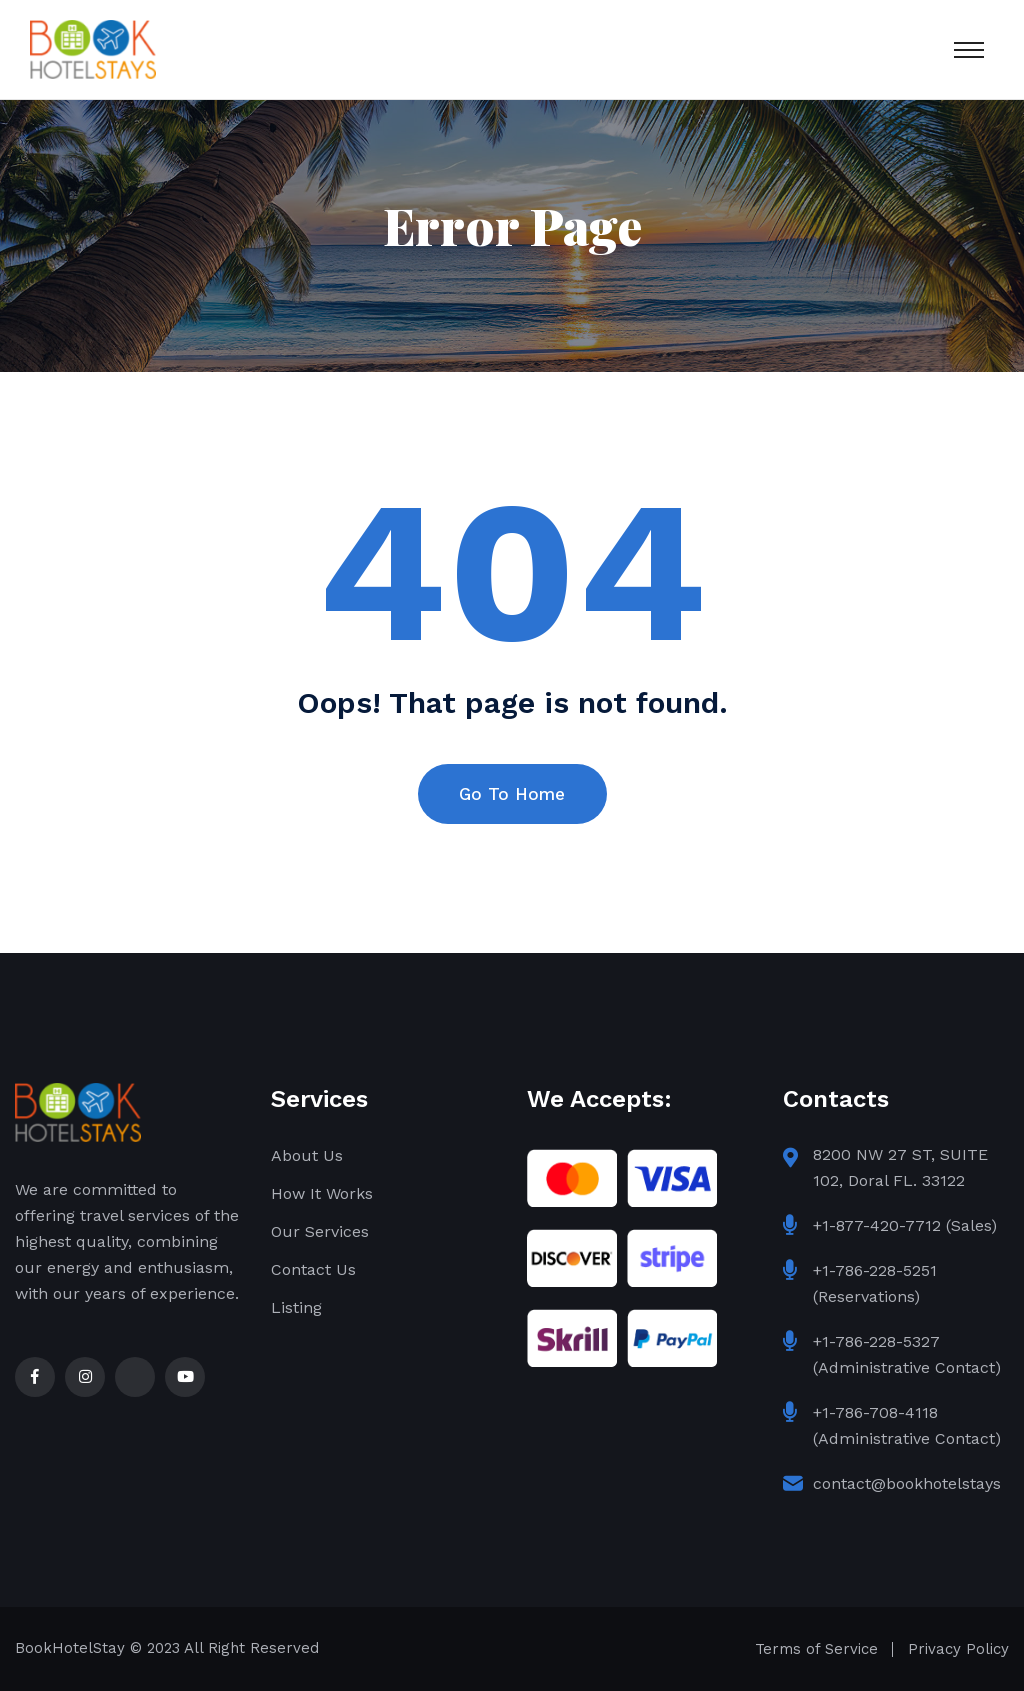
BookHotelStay (70, 1648)
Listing (296, 1307)
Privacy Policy (958, 1649)
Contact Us (313, 1269)
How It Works (322, 1193)
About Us (307, 1155)
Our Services (320, 1231)
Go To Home (512, 794)
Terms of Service (816, 1649)
